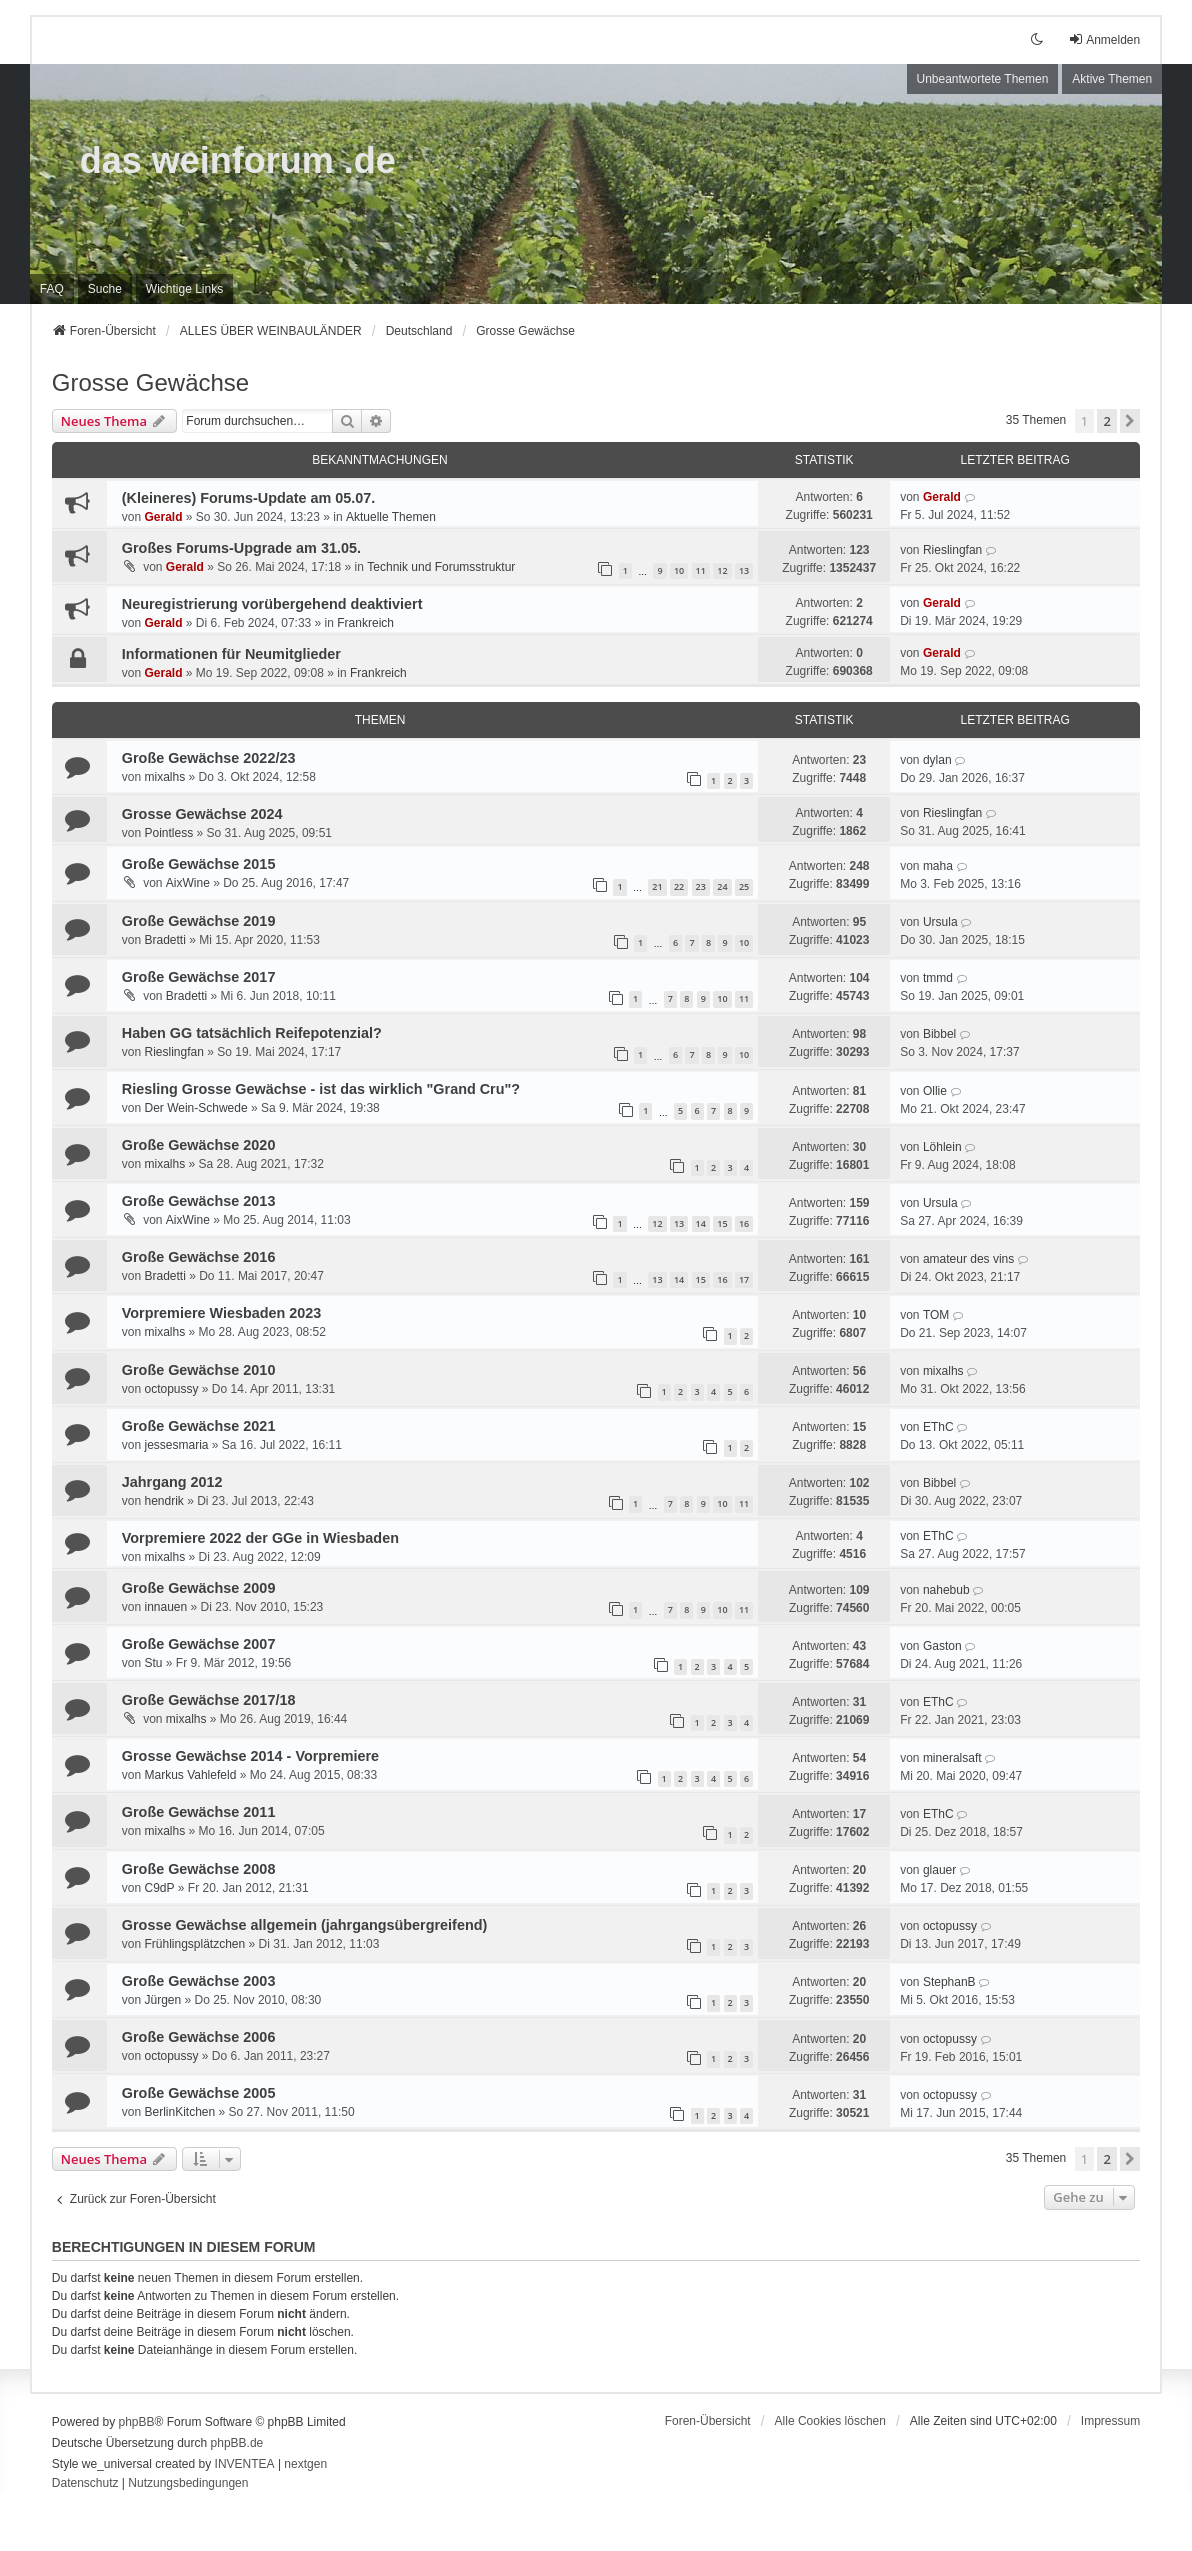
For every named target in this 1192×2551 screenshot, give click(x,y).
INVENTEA (245, 2464)
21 (657, 886)
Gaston (942, 1646)
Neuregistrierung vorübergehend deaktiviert (272, 604)
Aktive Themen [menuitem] (1112, 79)
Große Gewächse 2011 (199, 1812)
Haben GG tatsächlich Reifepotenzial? (252, 1033)
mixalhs (164, 777)
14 (701, 1223)
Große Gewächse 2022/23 (209, 758)
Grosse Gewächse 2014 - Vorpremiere (250, 1756)
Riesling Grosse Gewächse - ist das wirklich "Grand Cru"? (321, 1089)
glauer (939, 1870)
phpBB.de (237, 2443)
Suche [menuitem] (105, 289)
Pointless (168, 833)
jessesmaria (176, 1445)
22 (679, 886)
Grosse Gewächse (150, 382)
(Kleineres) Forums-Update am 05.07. (249, 498)
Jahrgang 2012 (172, 1482)
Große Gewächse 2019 (199, 921)
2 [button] (1106, 421)
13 (744, 570)
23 (701, 886)
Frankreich (365, 623)
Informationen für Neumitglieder (231, 654)
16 (744, 1223)
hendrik (163, 1501)
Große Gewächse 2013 (199, 1201)
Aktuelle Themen (391, 517)
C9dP (159, 1888)
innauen (165, 1607)
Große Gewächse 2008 (199, 1869)
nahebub (946, 1590)
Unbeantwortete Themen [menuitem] (983, 79)
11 (701, 570)
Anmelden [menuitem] (1104, 39)
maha (938, 866)
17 (744, 1279)
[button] (1130, 421)
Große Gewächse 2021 (199, 1426)
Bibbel (939, 1034)
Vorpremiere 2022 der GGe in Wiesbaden (260, 1538)
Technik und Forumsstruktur (441, 567)
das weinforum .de (238, 160)
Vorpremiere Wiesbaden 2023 (222, 1313)
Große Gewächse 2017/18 (209, 1700)
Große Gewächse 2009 (199, 1588)
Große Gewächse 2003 (199, 1981)
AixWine (188, 883)
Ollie (935, 1091)
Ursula (940, 922)
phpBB (137, 2422)
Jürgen (162, 2000)
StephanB (949, 1982)
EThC (938, 1427)
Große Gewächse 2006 (199, 2037)
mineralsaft (952, 1758)
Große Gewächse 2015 (199, 864)
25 (744, 886)
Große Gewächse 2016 (199, 1257)
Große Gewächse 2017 (199, 977)
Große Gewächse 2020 (199, 1145)
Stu (153, 1663)
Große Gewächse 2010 (199, 1370)
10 (679, 570)
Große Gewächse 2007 (199, 1644)
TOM (936, 1315)
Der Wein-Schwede (195, 1108)
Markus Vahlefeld (190, 1775)
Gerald (163, 517)
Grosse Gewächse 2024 (202, 814)
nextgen (305, 2464)
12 (722, 570)
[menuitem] (184, 289)
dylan (937, 760)
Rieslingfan (952, 550)
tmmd (938, 978)
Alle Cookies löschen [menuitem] (830, 2421)
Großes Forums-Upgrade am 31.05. (241, 548)
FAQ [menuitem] (52, 289)
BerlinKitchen (179, 2112)
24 (722, 886)
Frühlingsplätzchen (194, 1944)
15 (722, 1223)
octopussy (171, 1389)
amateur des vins (968, 1259)
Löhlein (942, 1147)
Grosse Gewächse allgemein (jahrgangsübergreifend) (304, 1925)
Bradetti (164, 940)
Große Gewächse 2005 (199, 2093)
